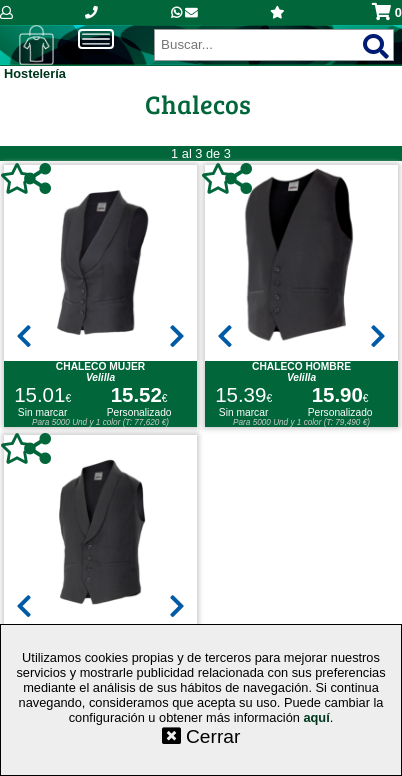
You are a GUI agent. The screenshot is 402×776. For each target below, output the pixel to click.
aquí (316, 717)
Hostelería (35, 73)
